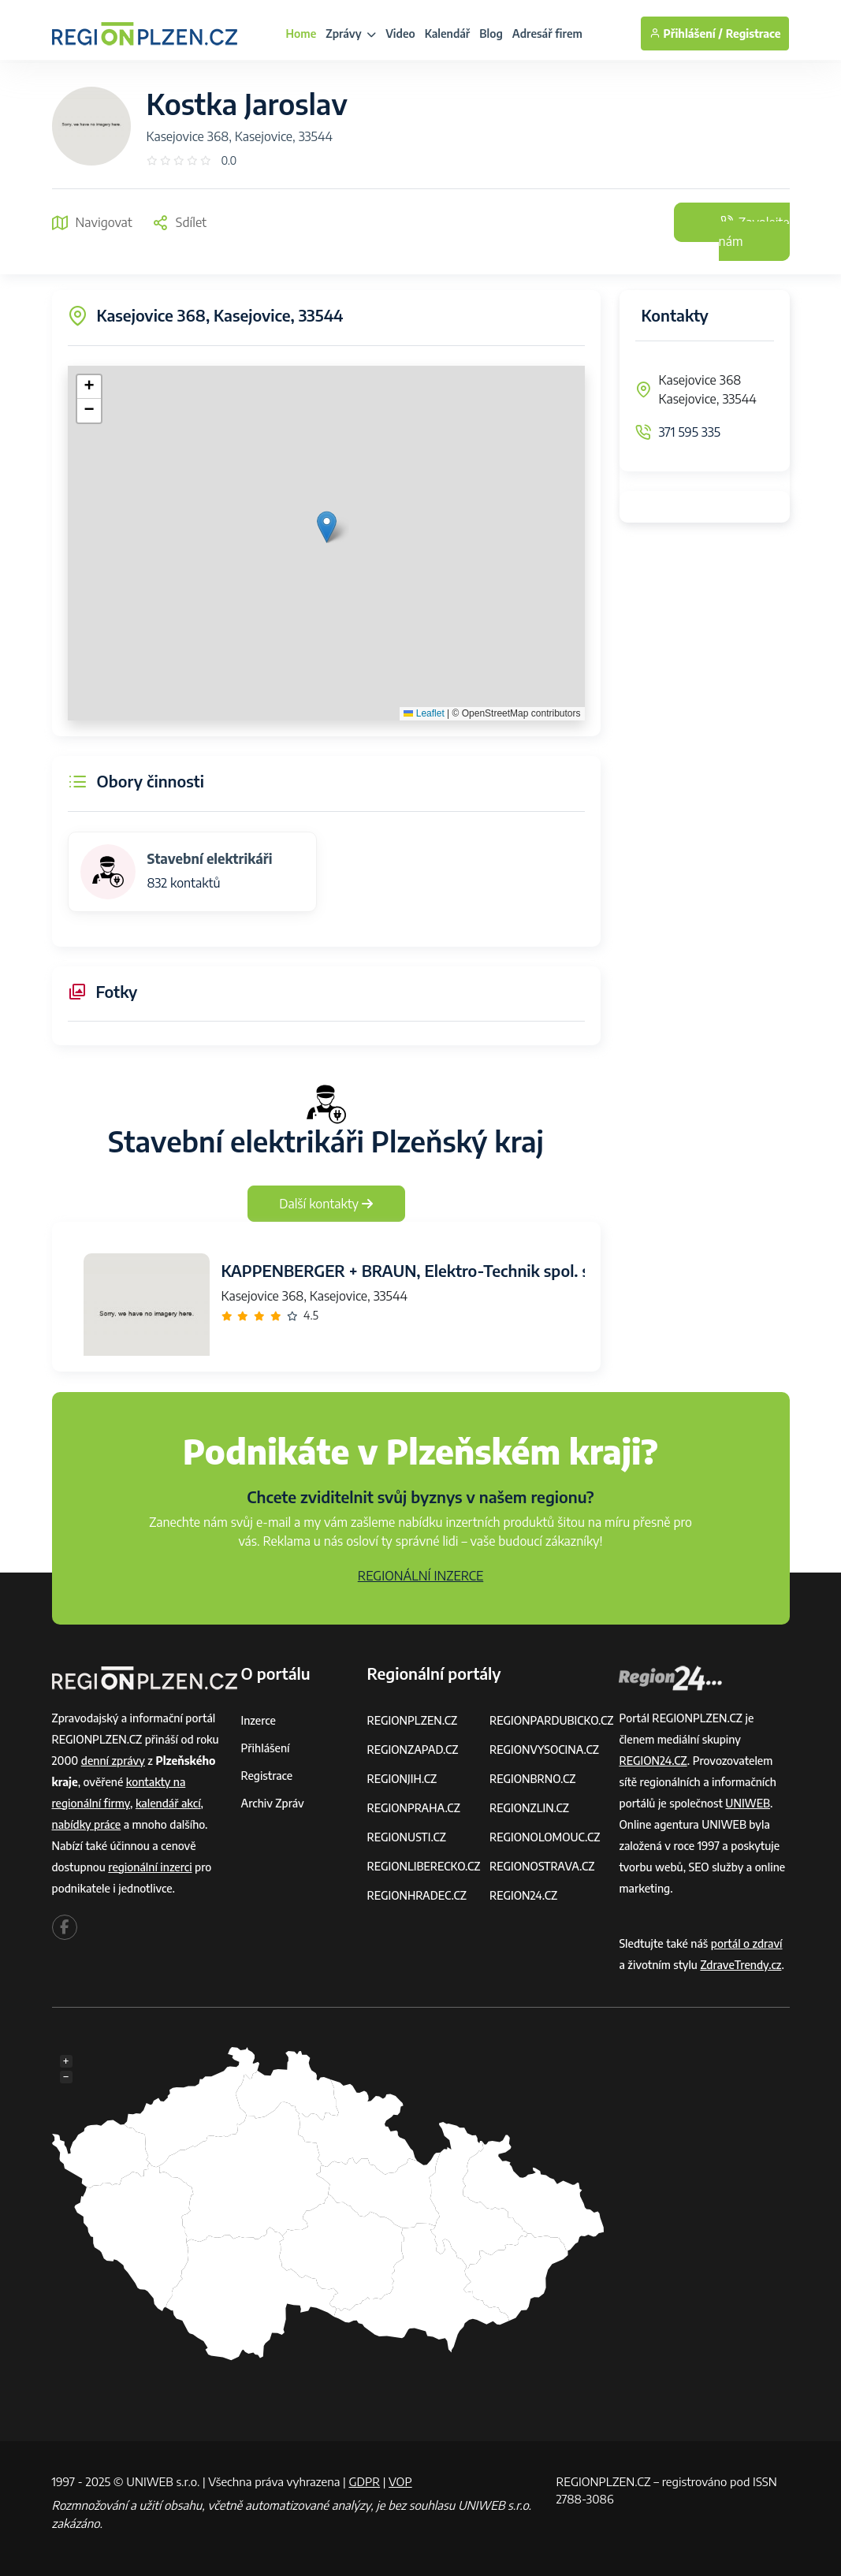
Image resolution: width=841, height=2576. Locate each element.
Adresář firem (547, 33)
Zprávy (351, 33)
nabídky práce (86, 1824)
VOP (400, 2481)
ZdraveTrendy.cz (740, 1964)
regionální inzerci (150, 1867)
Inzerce (258, 1720)
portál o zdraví (747, 1943)
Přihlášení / (686, 33)
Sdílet (179, 222)
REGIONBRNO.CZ (532, 1778)
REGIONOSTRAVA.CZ (541, 1866)
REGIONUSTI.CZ (406, 1837)
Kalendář (448, 33)
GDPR (364, 2481)
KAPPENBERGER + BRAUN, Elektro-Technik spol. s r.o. (418, 1270)
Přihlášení (265, 1748)
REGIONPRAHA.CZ (413, 1808)
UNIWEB (747, 1803)
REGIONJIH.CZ (402, 1778)
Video (400, 33)
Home (301, 33)
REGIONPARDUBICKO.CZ (551, 1720)
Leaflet (424, 713)
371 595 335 (689, 432)
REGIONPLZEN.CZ (412, 1720)
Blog (490, 33)
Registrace (753, 33)
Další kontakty (326, 1204)
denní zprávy (113, 1760)
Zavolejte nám (754, 231)
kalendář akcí (168, 1803)
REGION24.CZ (523, 1895)
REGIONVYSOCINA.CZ (544, 1749)
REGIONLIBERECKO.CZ (423, 1866)
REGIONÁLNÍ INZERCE (421, 1576)
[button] (327, 527)
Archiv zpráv (272, 1803)
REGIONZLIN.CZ (529, 1808)
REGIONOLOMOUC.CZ (545, 1837)
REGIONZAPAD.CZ (412, 1749)
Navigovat (92, 222)
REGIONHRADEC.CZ (416, 1895)
